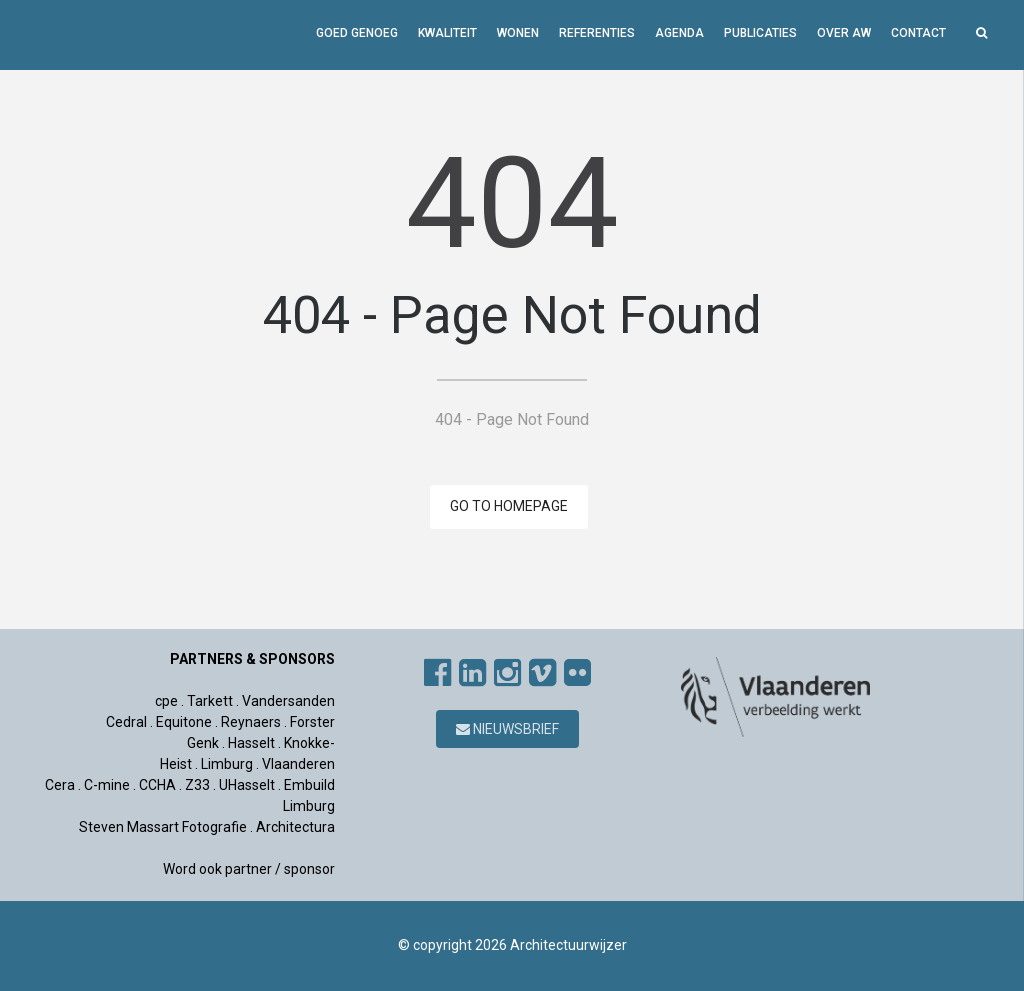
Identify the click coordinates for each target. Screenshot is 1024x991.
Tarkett (210, 701)
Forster (312, 722)
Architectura (295, 827)
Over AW (844, 33)
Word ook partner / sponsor (249, 869)
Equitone (184, 722)
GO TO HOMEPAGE (509, 506)
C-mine (107, 785)
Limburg (227, 764)
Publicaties (760, 33)
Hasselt (251, 743)
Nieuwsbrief (507, 729)
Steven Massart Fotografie (164, 827)
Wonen (518, 33)
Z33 (197, 785)
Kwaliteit (447, 33)
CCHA (157, 785)
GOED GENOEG (357, 33)
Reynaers (251, 722)
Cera (60, 785)
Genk (203, 743)
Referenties (597, 33)
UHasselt (247, 785)
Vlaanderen (298, 764)
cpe (166, 701)
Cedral (126, 722)
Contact (918, 33)
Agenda (679, 33)
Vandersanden (288, 701)
